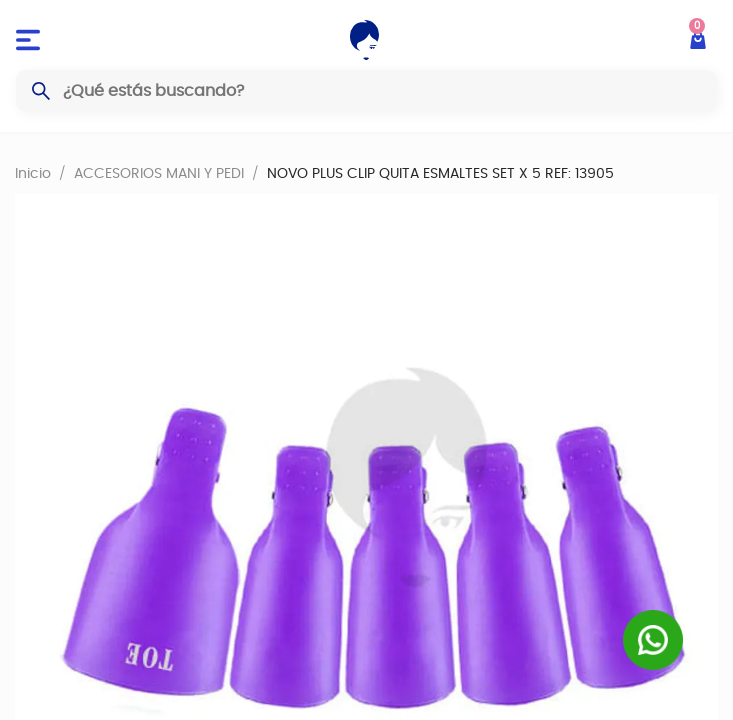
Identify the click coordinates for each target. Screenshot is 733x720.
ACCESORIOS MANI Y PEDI (159, 173)
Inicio (33, 173)
